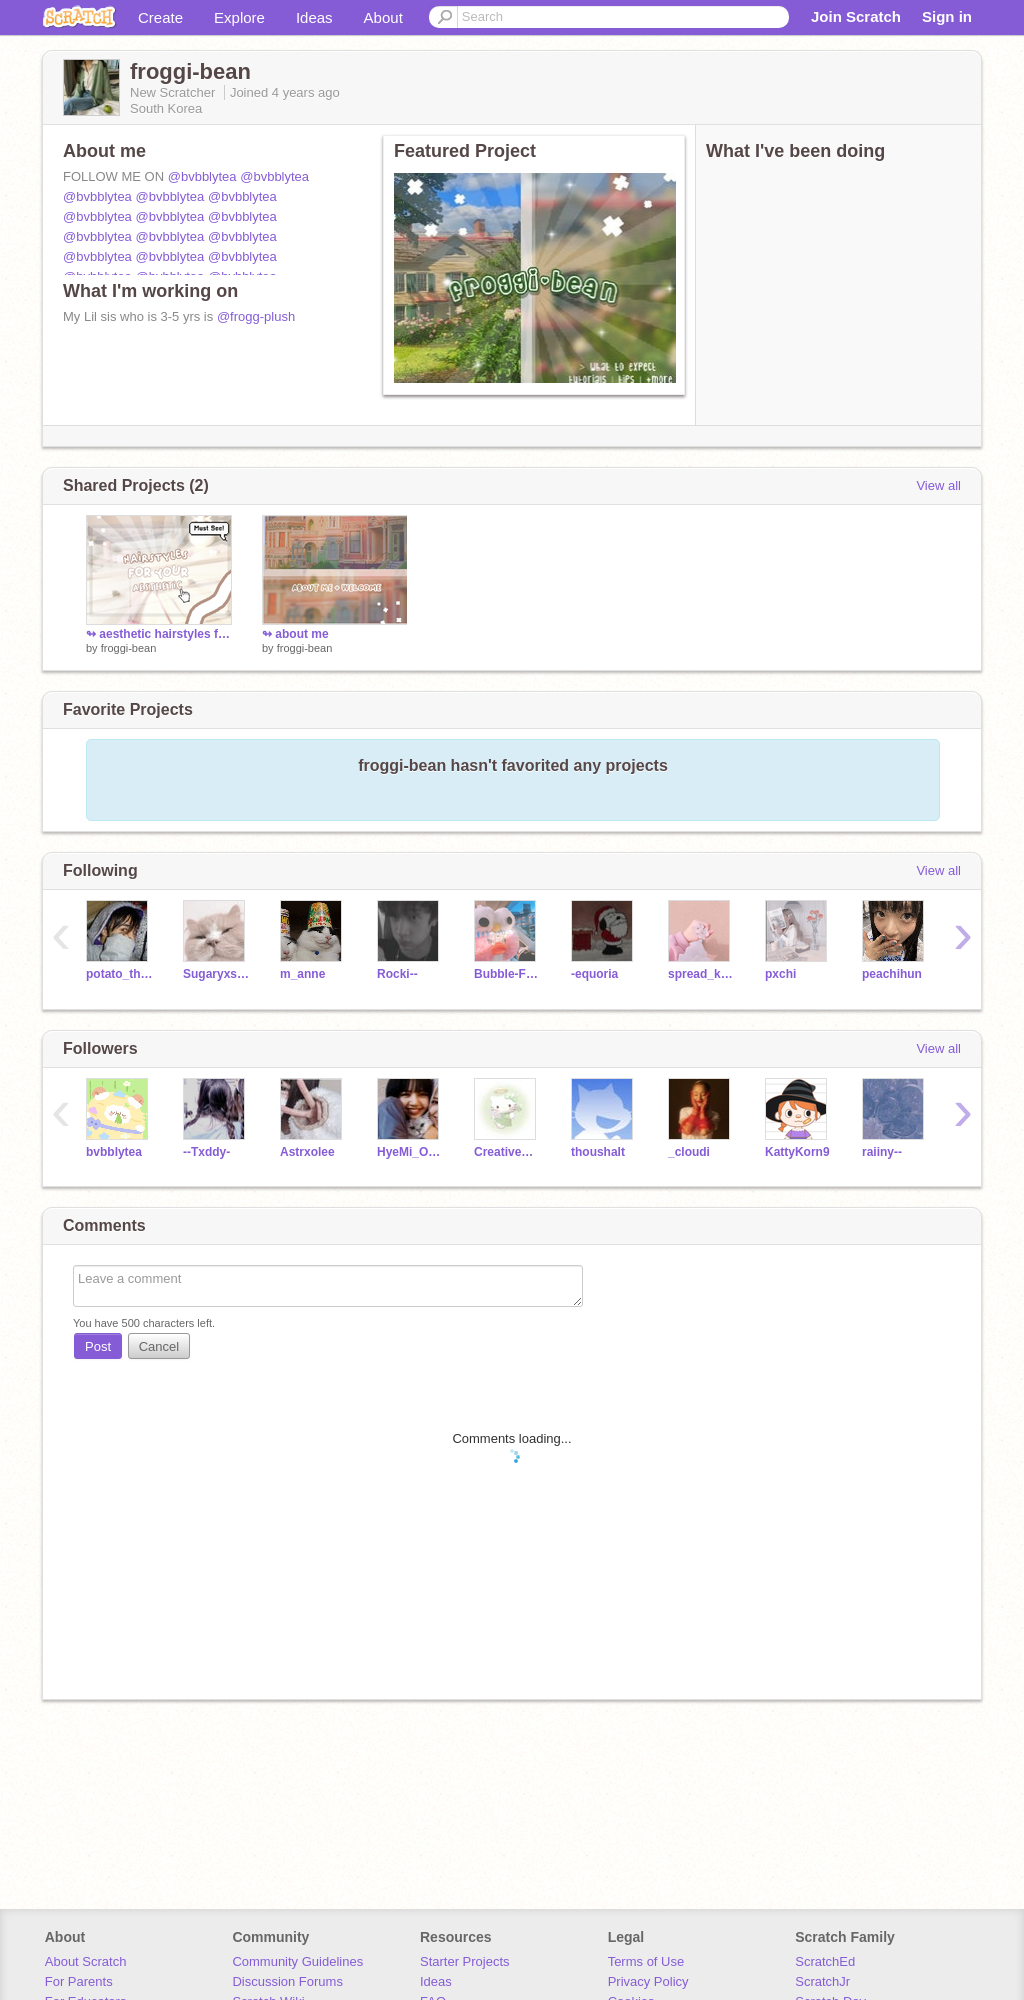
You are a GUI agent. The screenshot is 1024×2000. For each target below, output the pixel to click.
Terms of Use (646, 1961)
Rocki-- (397, 974)
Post (98, 1346)
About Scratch (86, 1961)
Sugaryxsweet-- (216, 974)
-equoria (594, 974)
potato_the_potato (119, 974)
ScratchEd (825, 1961)
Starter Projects (465, 1961)
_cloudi (689, 1152)
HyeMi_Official (410, 1152)
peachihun (892, 974)
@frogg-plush (256, 316)
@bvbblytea (202, 176)
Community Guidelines (297, 1961)
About (383, 17)
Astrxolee (307, 1152)
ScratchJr (822, 1981)
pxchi (780, 974)
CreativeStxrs (507, 1152)
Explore (239, 17)
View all (938, 485)
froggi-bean (129, 648)
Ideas (314, 17)
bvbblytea (114, 1152)
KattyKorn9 (797, 1152)
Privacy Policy (648, 1981)
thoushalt (598, 1152)
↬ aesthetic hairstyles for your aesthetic (159, 634)
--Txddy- (206, 1152)
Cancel (159, 1346)
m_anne (302, 974)
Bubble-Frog (507, 974)
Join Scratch (856, 16)
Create (160, 17)
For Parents (79, 1981)
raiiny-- (882, 1152)
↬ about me (295, 634)
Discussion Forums (287, 1981)
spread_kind (701, 974)
